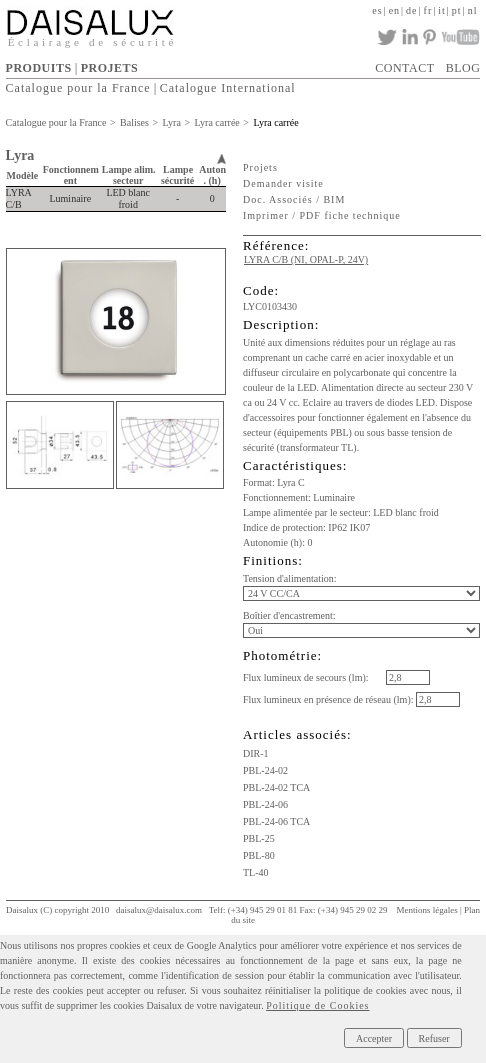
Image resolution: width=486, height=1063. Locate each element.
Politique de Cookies (317, 1005)
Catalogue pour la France (78, 88)
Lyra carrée (217, 122)
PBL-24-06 (265, 804)
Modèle (23, 175)
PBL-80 (259, 855)
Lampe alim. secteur (129, 175)
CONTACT (404, 68)
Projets (260, 167)
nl (473, 10)
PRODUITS (39, 68)
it (442, 10)
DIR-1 (256, 753)
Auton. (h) (212, 175)
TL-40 (256, 872)
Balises (134, 122)
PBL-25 (259, 838)
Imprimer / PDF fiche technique (322, 215)
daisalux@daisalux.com (159, 910)
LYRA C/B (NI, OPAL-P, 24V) (306, 259)
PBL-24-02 (265, 770)
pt (457, 10)
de (411, 10)
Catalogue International (228, 88)
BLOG (463, 68)
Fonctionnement (71, 175)
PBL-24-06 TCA (276, 821)
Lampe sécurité (177, 175)
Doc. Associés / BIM (294, 199)
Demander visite (283, 183)
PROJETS (110, 68)
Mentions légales (426, 910)
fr (428, 10)
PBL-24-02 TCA (276, 787)
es (377, 10)
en (394, 10)
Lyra (172, 122)
